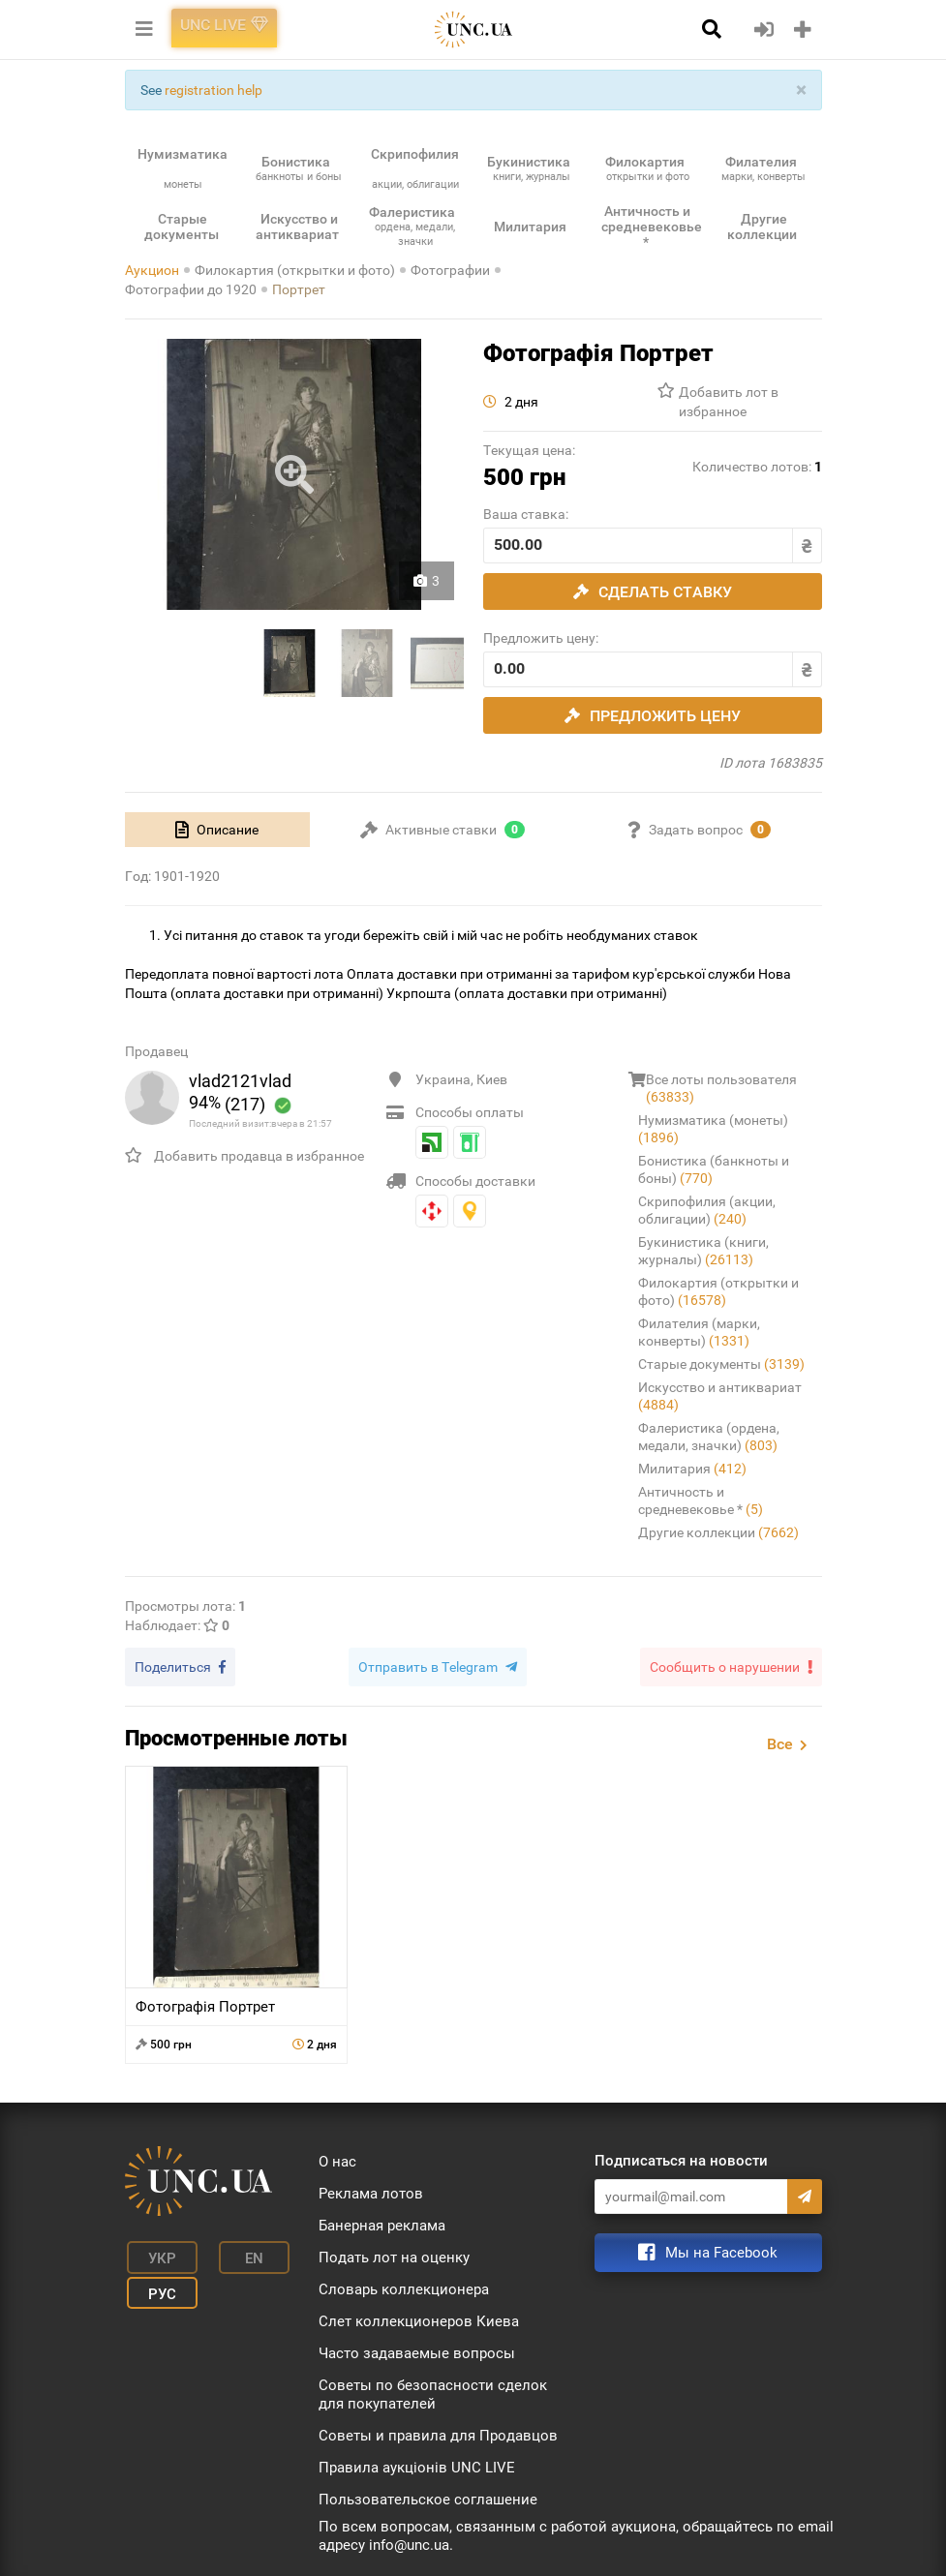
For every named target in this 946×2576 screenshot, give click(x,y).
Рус (153, 2281)
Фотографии (450, 270)
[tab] (217, 829)
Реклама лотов (371, 2190)
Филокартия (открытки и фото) (295, 270)
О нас (337, 2158)
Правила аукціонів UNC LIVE (417, 2464)
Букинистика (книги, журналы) (703, 1250)
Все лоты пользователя (721, 1088)
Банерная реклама (382, 2222)
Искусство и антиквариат (720, 1395)
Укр (153, 2252)
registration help (213, 90)
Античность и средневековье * (700, 1500)
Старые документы (721, 1364)
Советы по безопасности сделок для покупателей (433, 2391)
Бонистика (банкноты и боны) (713, 1169)
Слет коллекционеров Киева (419, 2318)
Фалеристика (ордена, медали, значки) (708, 1436)
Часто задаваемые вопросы (417, 2350)
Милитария (692, 1468)
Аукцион (152, 270)
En (234, 2252)
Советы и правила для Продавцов (438, 2432)
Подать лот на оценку (394, 2254)
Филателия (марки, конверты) (699, 1332)
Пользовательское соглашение (428, 2496)
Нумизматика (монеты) (713, 1128)
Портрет (298, 289)
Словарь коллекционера (404, 2286)
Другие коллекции (718, 1532)
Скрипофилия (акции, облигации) (707, 1210)
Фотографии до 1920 (191, 289)
